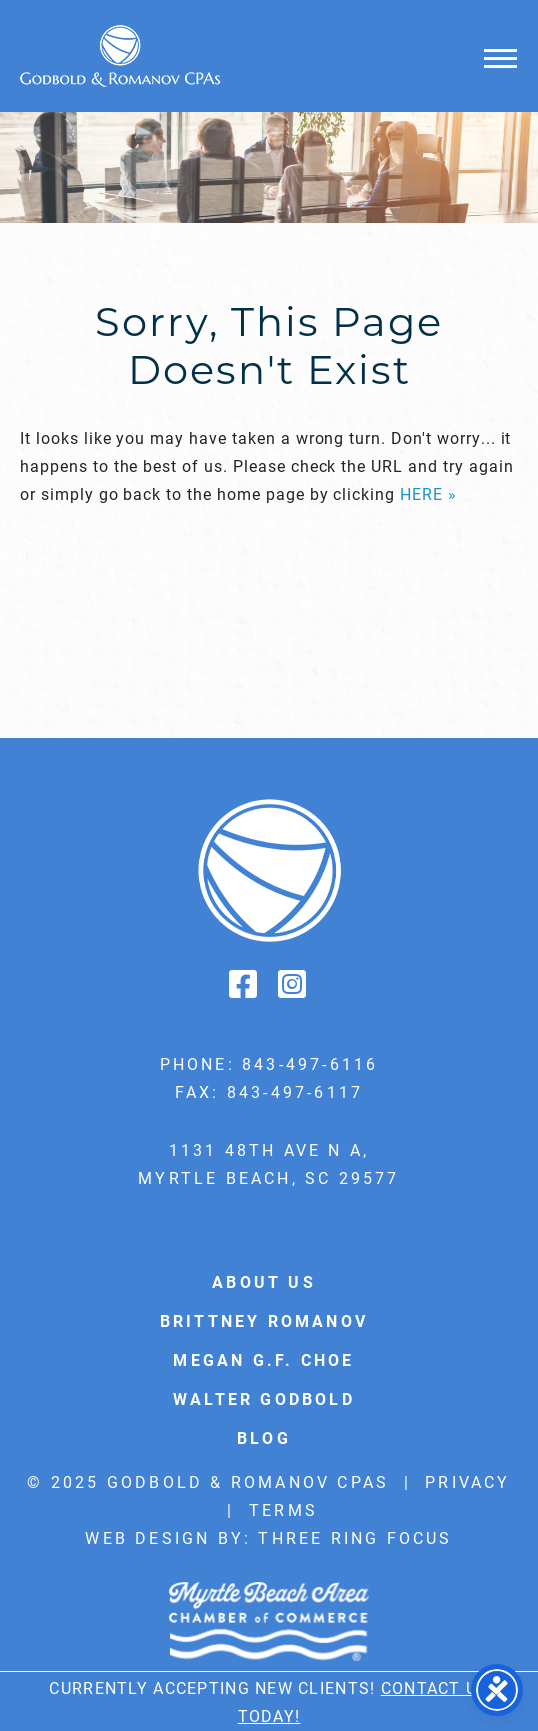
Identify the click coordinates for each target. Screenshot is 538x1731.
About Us (264, 1281)
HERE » (428, 493)
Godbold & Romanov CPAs (120, 56)
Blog (264, 1437)
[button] (500, 57)
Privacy (467, 1481)
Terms (283, 1509)
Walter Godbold (264, 1398)
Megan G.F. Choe (263, 1359)
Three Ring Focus (355, 1537)
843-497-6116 (310, 1063)
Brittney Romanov (264, 1320)
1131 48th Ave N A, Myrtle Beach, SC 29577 (268, 1163)
